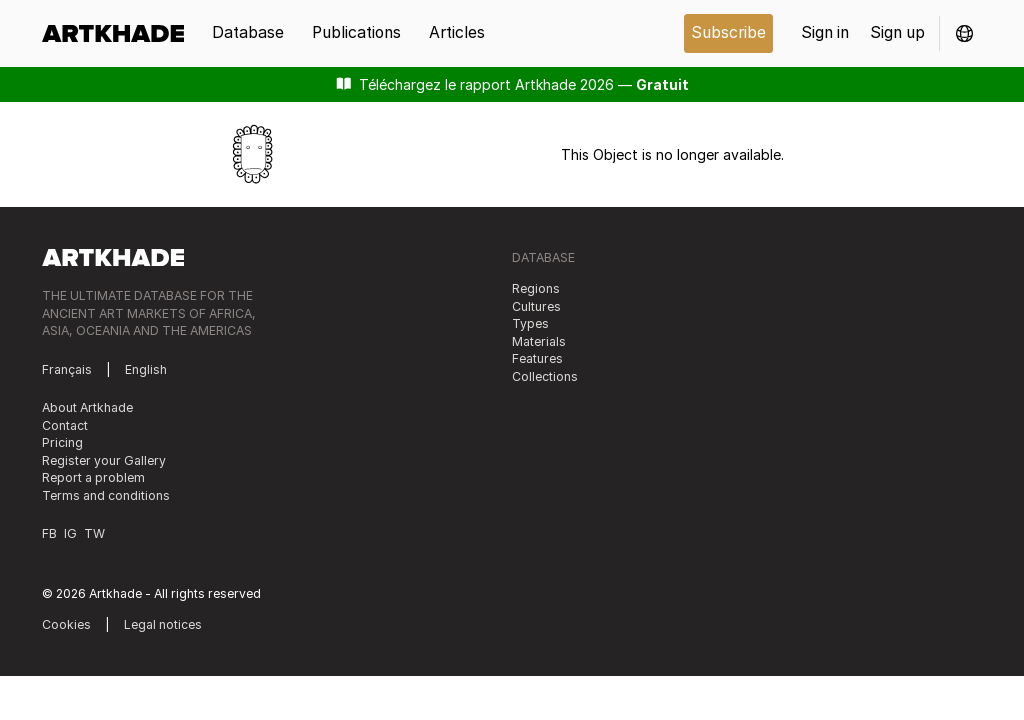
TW (94, 533)
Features (537, 358)
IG (70, 533)
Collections (545, 376)
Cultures (536, 306)
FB (49, 533)
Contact (65, 425)
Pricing (62, 442)
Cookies (66, 624)
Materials (539, 341)
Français (67, 369)
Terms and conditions (106, 495)
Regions (536, 288)
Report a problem (93, 477)
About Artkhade (87, 407)
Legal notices (163, 624)
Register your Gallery (104, 460)
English (146, 369)
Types (530, 323)
